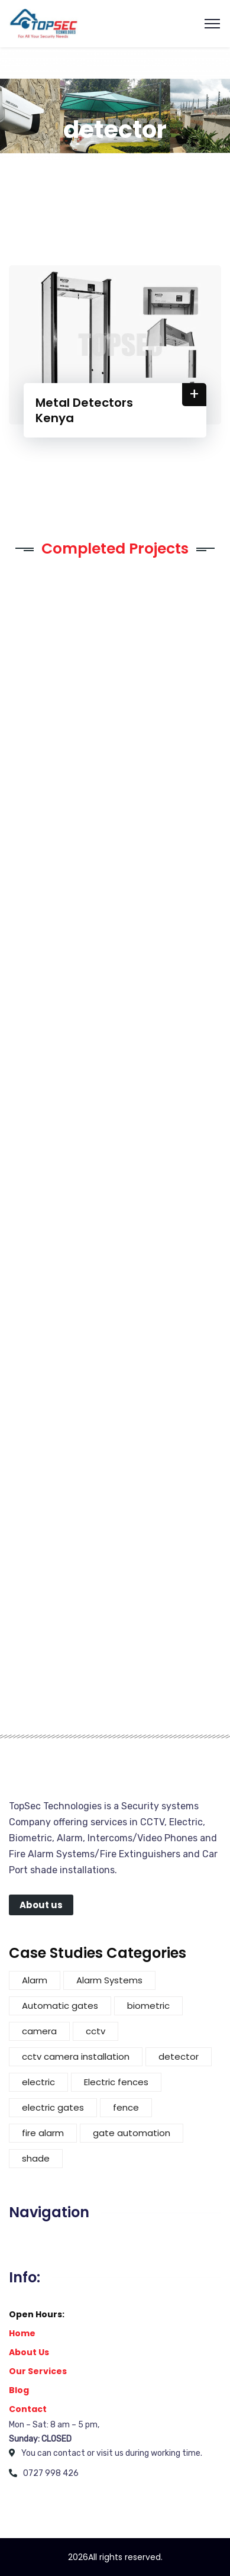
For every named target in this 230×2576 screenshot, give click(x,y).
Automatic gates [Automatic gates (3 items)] (60, 2005)
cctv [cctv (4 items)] (95, 2031)
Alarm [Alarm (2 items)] (34, 1980)
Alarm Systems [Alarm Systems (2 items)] (109, 1980)
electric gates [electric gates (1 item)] (53, 2107)
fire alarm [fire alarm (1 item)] (43, 2133)
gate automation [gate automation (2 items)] (131, 2133)
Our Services (38, 2371)
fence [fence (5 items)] (126, 2107)
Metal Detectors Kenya (84, 410)
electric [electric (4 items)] (38, 2082)
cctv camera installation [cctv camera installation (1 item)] (75, 2056)
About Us (29, 2352)
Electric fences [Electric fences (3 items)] (116, 2082)
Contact (28, 2409)
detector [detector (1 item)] (178, 2056)
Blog (19, 2390)
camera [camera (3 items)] (39, 2031)
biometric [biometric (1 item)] (148, 2005)
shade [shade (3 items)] (36, 2158)
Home (22, 2333)
